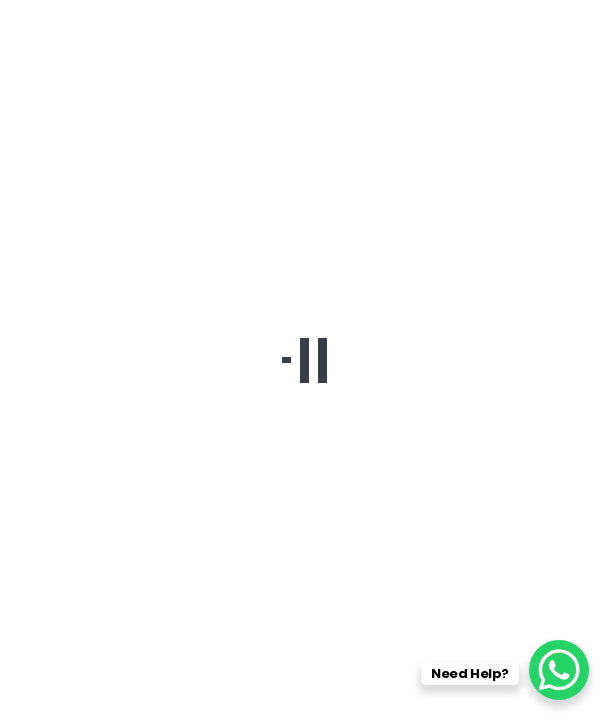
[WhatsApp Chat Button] (559, 670)
